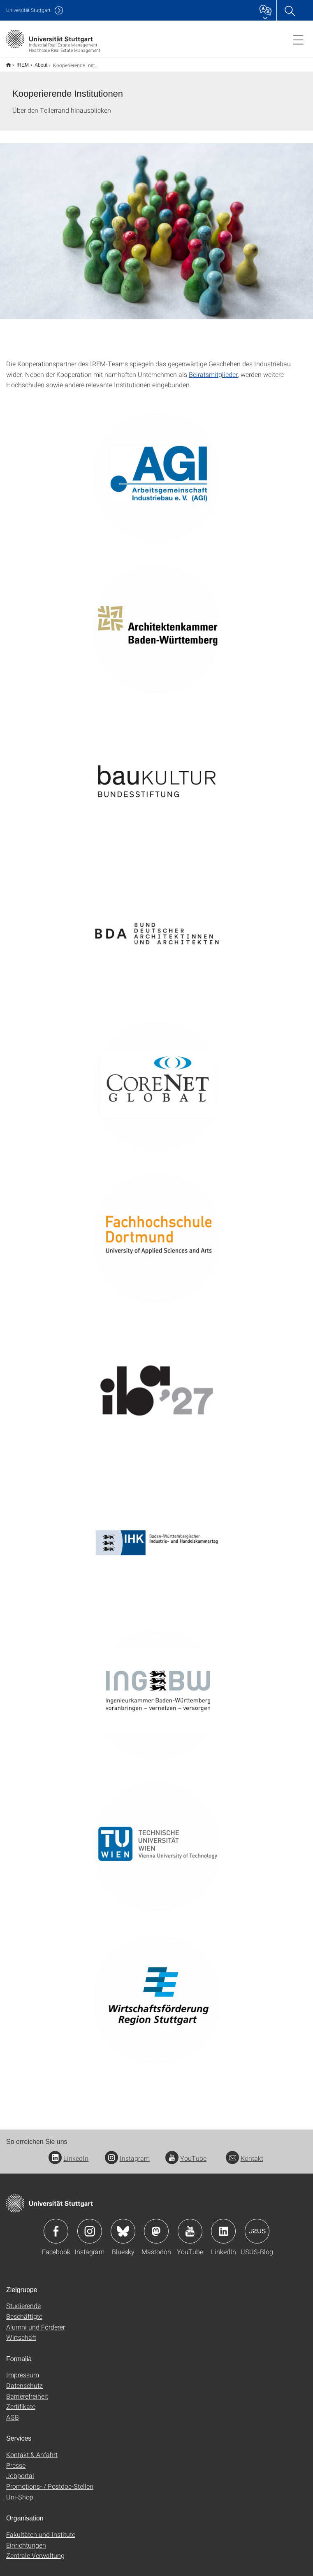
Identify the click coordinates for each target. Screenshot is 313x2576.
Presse (16, 2459)
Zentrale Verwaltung (35, 2550)
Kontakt (244, 2152)
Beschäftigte (24, 2310)
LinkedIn (68, 2152)
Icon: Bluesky (123, 2225)
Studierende (23, 2300)
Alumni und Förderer (35, 2321)
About (36, 62)
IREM (18, 62)
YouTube (185, 2152)
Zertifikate (20, 2401)
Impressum (22, 2369)
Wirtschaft (21, 2331)
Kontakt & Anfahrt (32, 2449)
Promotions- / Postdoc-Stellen (49, 2480)
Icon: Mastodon (156, 2225)
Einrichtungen (26, 2539)
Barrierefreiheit (27, 2390)
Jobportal (20, 2470)
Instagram (127, 2152)
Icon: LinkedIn (223, 2225)
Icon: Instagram (89, 2225)
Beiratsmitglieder (213, 369)
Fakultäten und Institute (40, 2529)
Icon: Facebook (56, 2225)
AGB (12, 2411)
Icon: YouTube (190, 2225)
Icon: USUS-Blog (257, 2225)
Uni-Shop (19, 2491)
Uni (28, 10)
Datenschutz (24, 2380)
